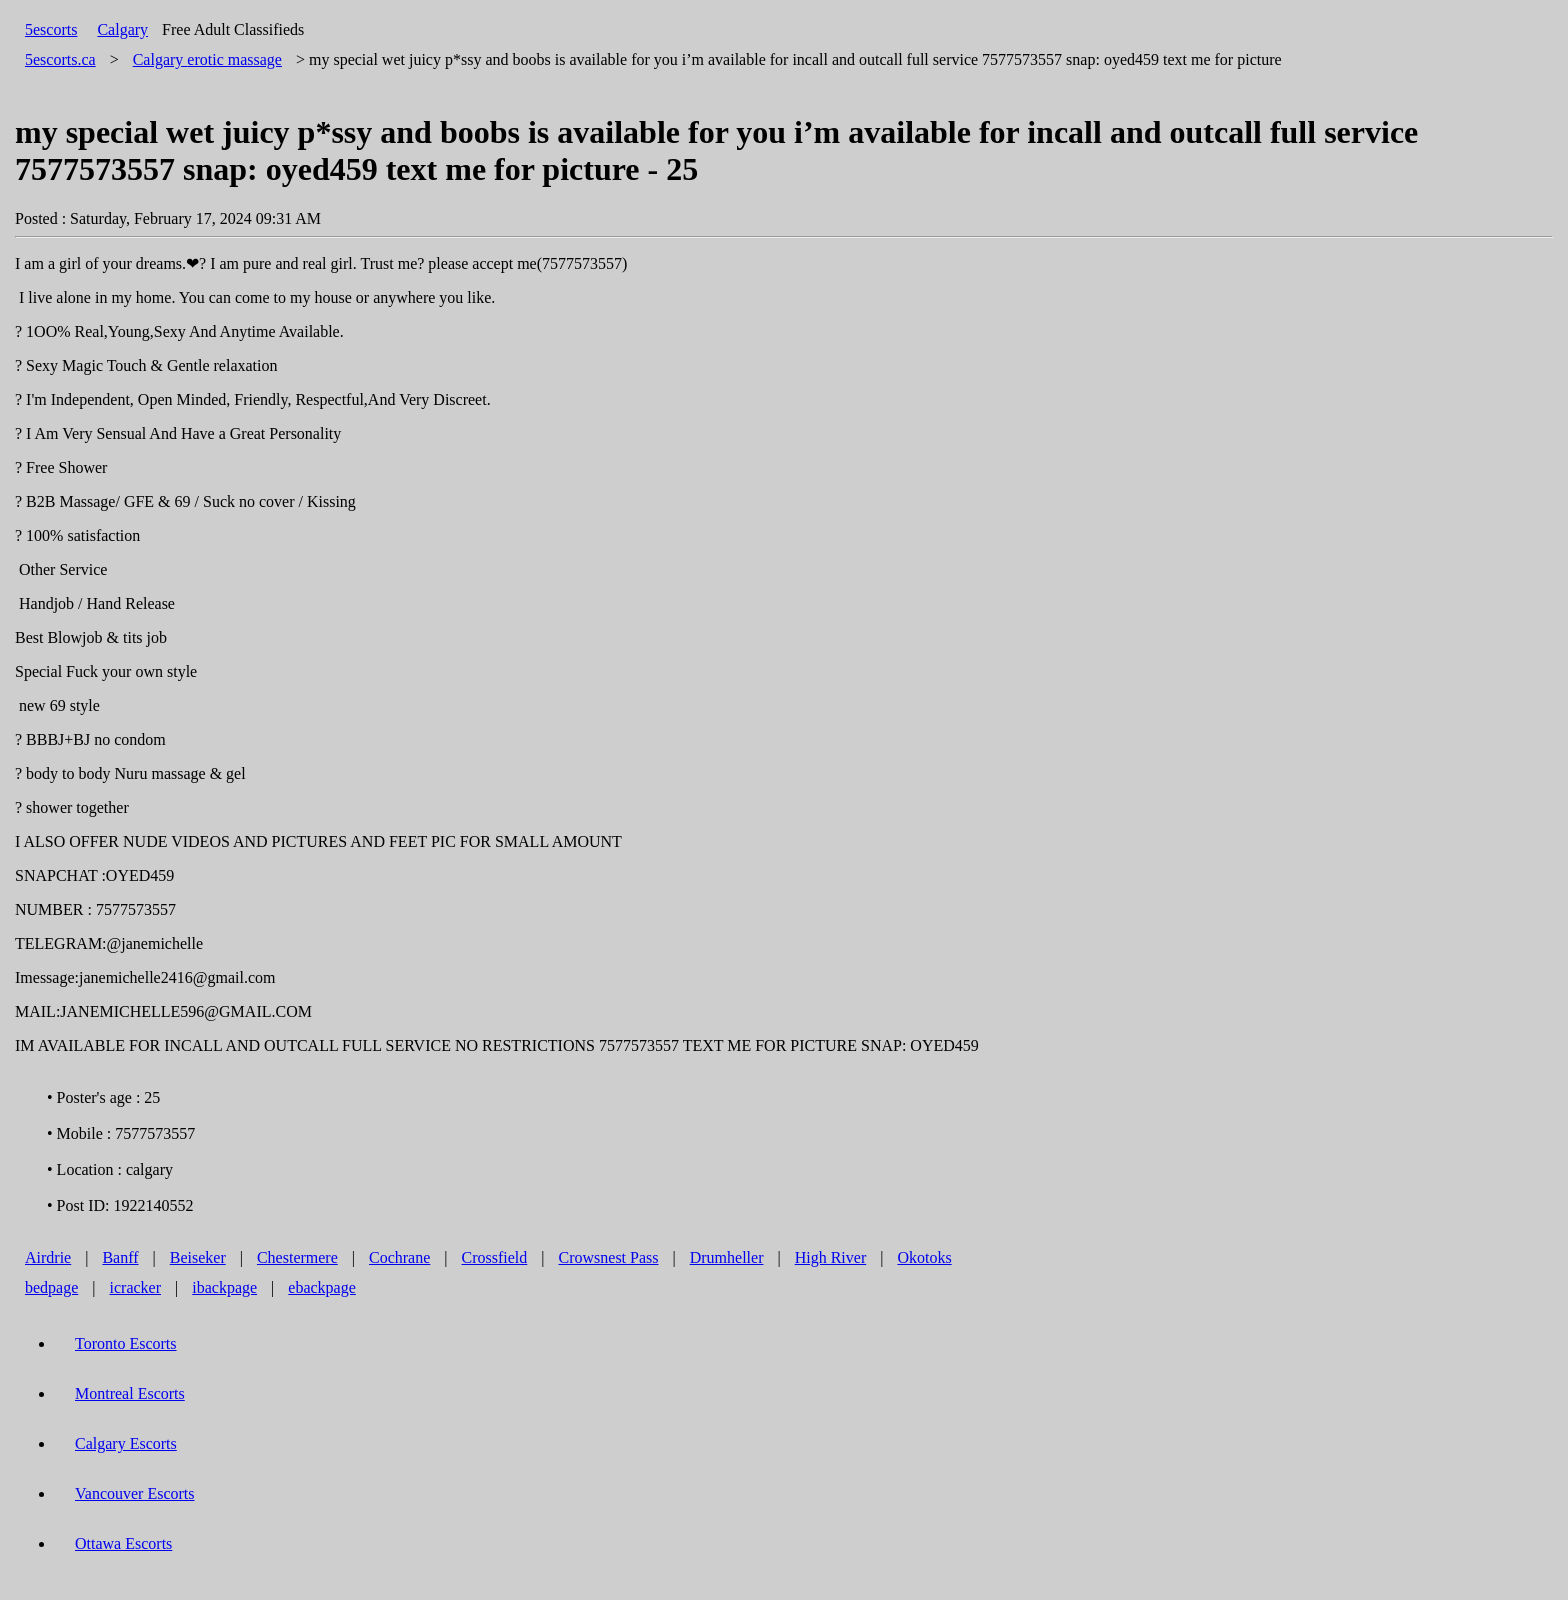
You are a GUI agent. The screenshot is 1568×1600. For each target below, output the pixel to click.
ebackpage (322, 1287)
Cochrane (399, 1257)
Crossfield (495, 1257)
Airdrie (48, 1257)
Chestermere (297, 1257)
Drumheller (727, 1257)
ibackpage (224, 1287)
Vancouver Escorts (135, 1493)
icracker (136, 1287)
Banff (120, 1257)
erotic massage (207, 59)
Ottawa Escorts (123, 1543)
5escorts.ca (60, 59)
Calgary (122, 29)
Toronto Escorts (126, 1343)
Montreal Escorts (130, 1393)
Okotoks (924, 1257)
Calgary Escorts (126, 1443)
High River (831, 1257)
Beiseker (198, 1257)
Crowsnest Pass (609, 1257)
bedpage (51, 1287)
